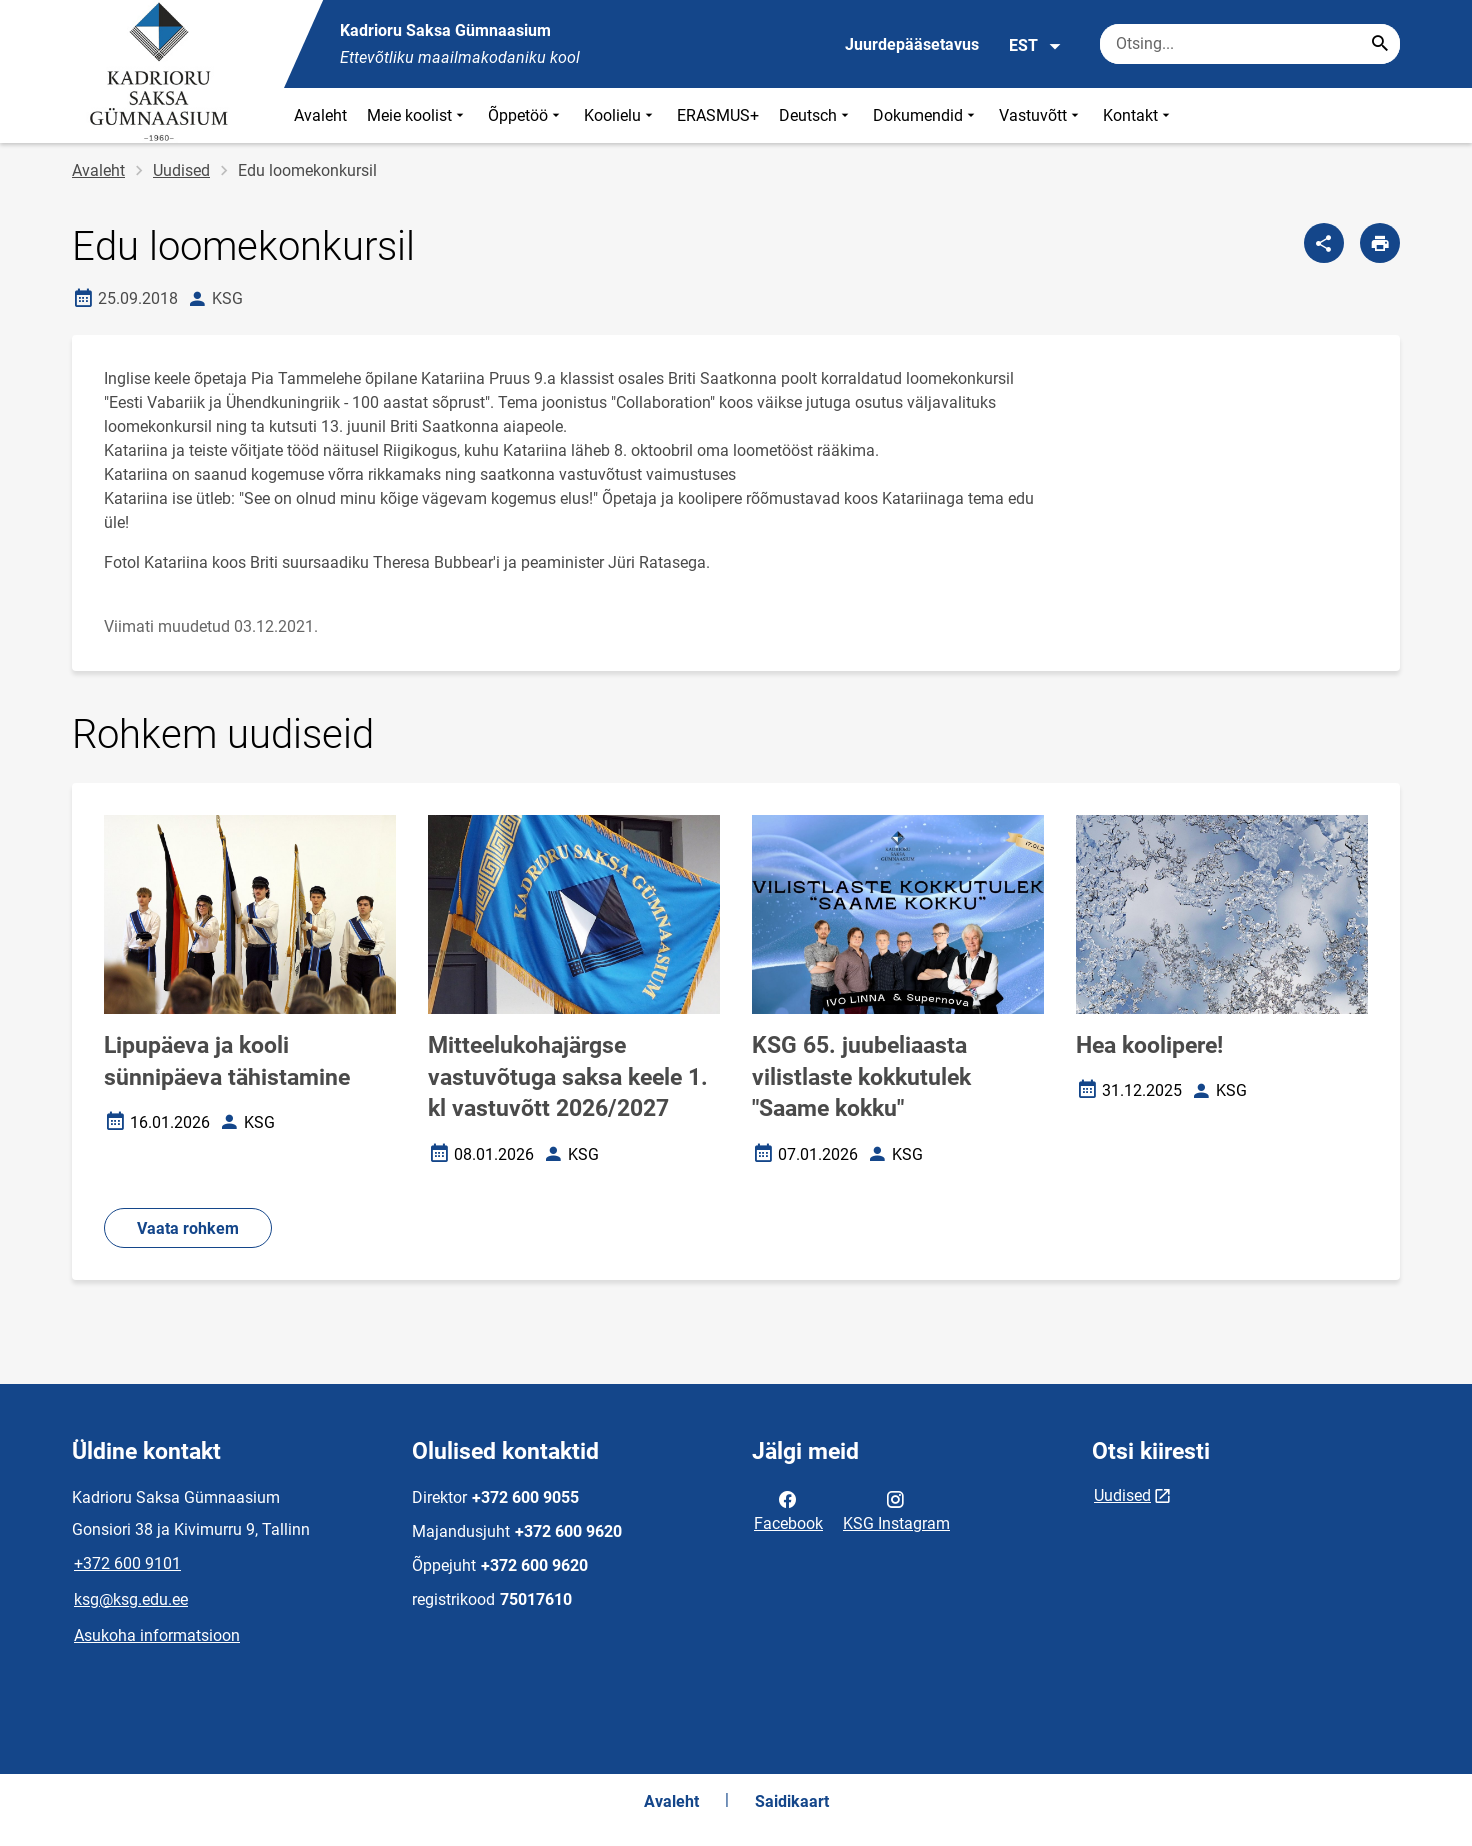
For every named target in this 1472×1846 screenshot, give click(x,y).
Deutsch (816, 115)
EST (1035, 46)
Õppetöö (526, 115)
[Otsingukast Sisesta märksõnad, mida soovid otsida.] (1250, 44)
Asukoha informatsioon (157, 1635)
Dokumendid (926, 115)
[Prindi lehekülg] (1380, 243)
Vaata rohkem (188, 1228)
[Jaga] (1324, 243)
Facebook (788, 1510)
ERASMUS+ (718, 115)
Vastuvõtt (1041, 115)
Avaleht (320, 115)
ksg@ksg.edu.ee (131, 1599)
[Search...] (1380, 44)
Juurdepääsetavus (912, 44)
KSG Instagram (896, 1510)
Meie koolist (417, 115)
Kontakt (1138, 115)
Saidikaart (792, 1801)
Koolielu (620, 115)
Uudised (181, 170)
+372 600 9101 (127, 1563)
